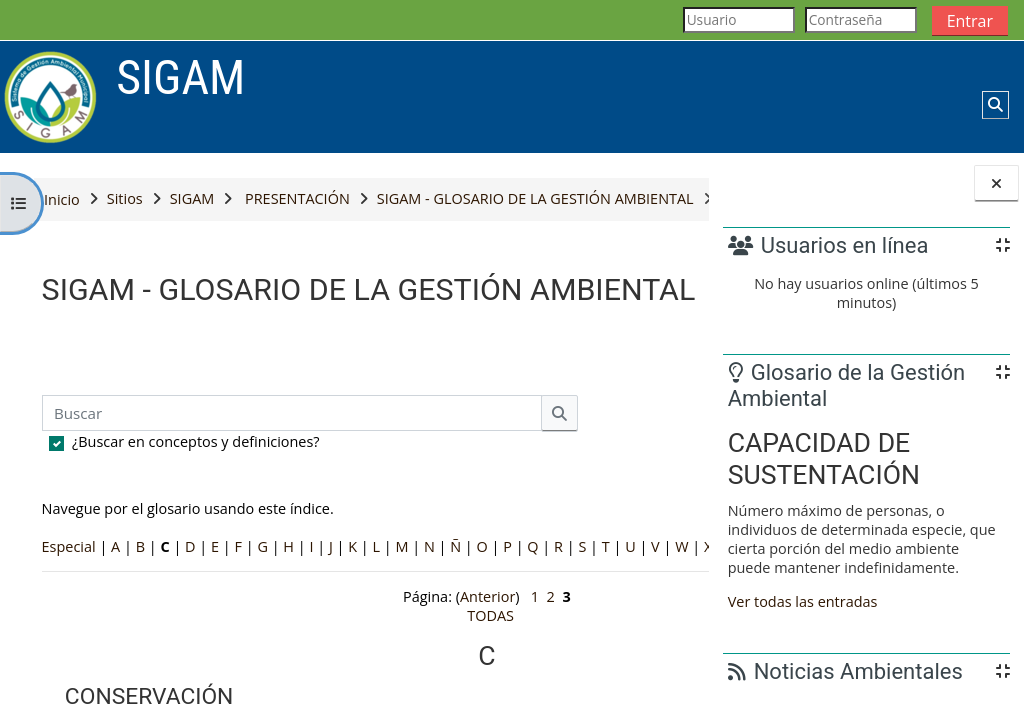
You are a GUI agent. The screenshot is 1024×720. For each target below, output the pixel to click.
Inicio (62, 199)
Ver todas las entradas (803, 601)
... (662, 429)
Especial (69, 625)
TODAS (164, 644)
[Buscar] (292, 492)
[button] (995, 105)
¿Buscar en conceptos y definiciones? (196, 520)
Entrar (970, 21)
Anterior (364, 694)
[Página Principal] (50, 95)
